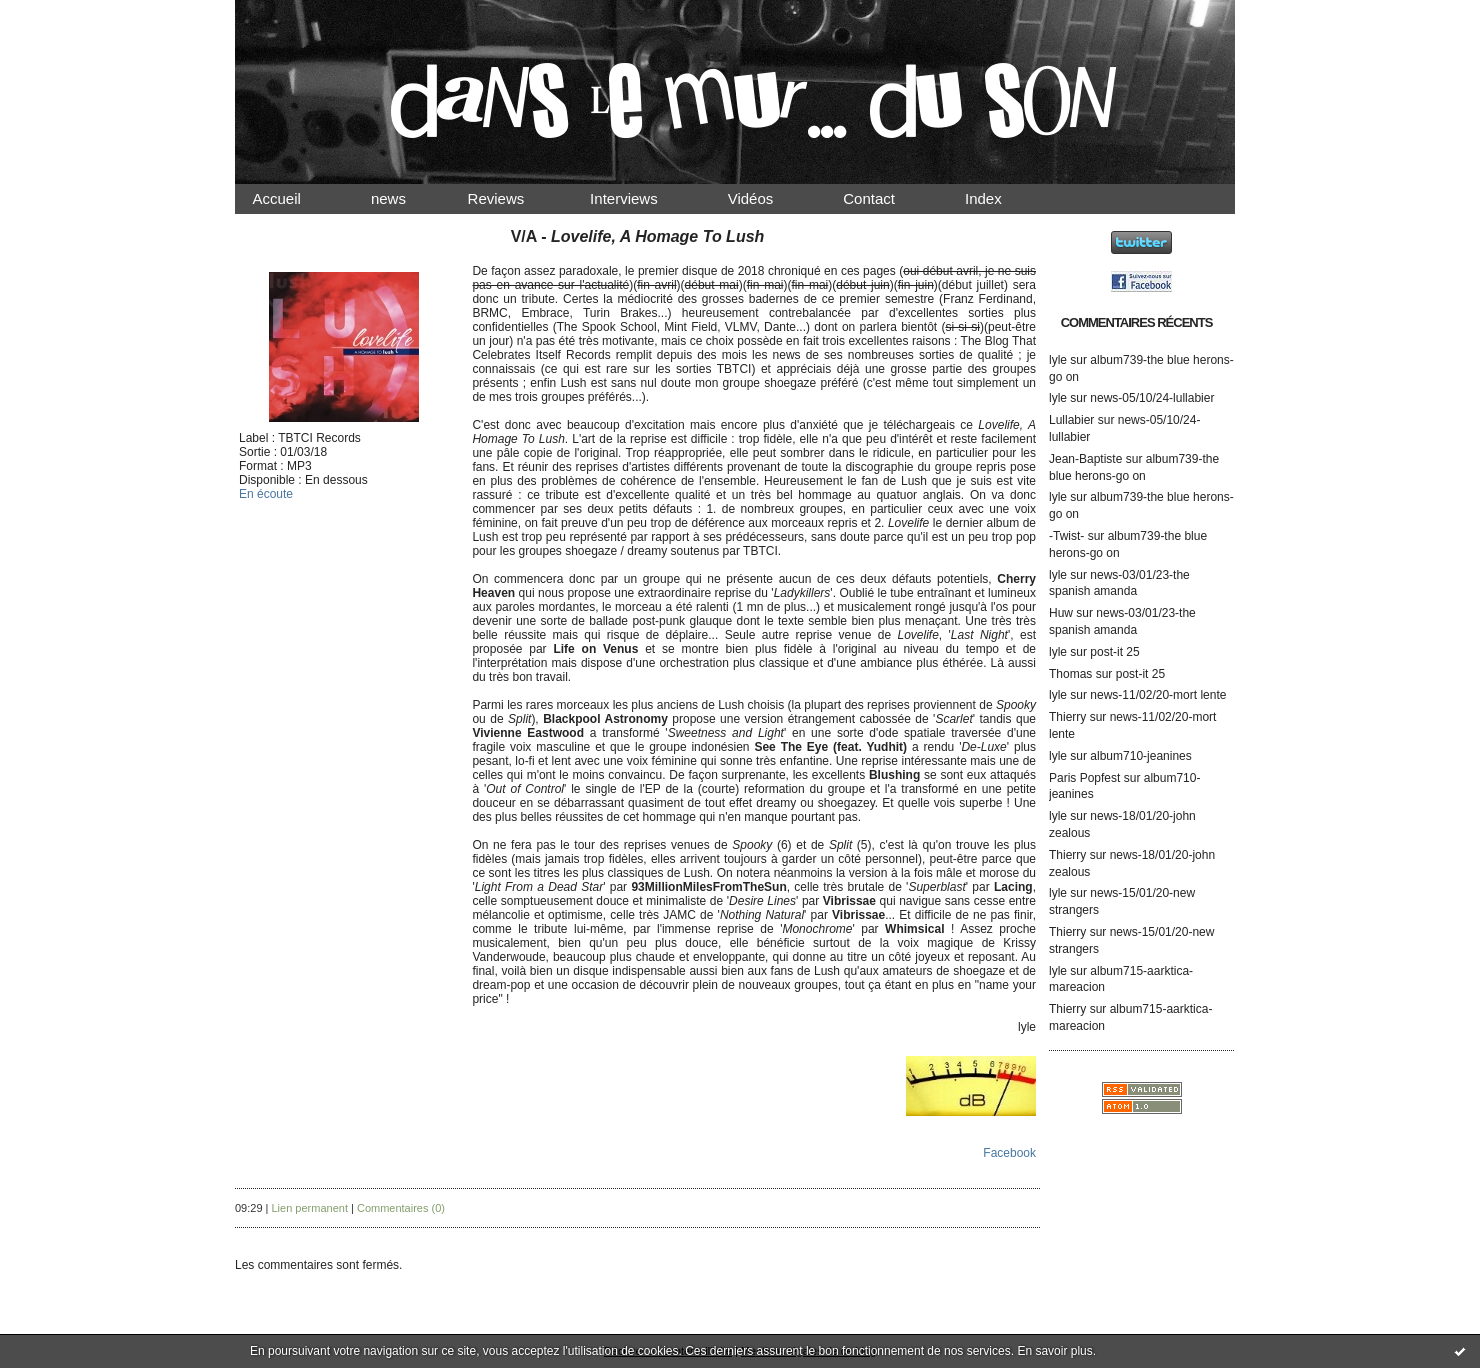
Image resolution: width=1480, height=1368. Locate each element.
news (405, 198)
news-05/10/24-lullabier (1152, 398)
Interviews (641, 198)
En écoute (266, 494)
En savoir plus (1054, 1351)
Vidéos (767, 198)
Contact (886, 198)
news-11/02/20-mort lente (1158, 695)
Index (1000, 198)
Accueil (294, 198)
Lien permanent (310, 1208)
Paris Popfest (1084, 778)
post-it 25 (1114, 652)
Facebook (1009, 1153)
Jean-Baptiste (1085, 459)
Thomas (1070, 674)
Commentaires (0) (401, 1208)
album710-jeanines (1140, 756)
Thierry (1067, 717)
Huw (1061, 613)
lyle (1058, 360)
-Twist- (1066, 536)
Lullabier (1071, 420)
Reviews (515, 198)
